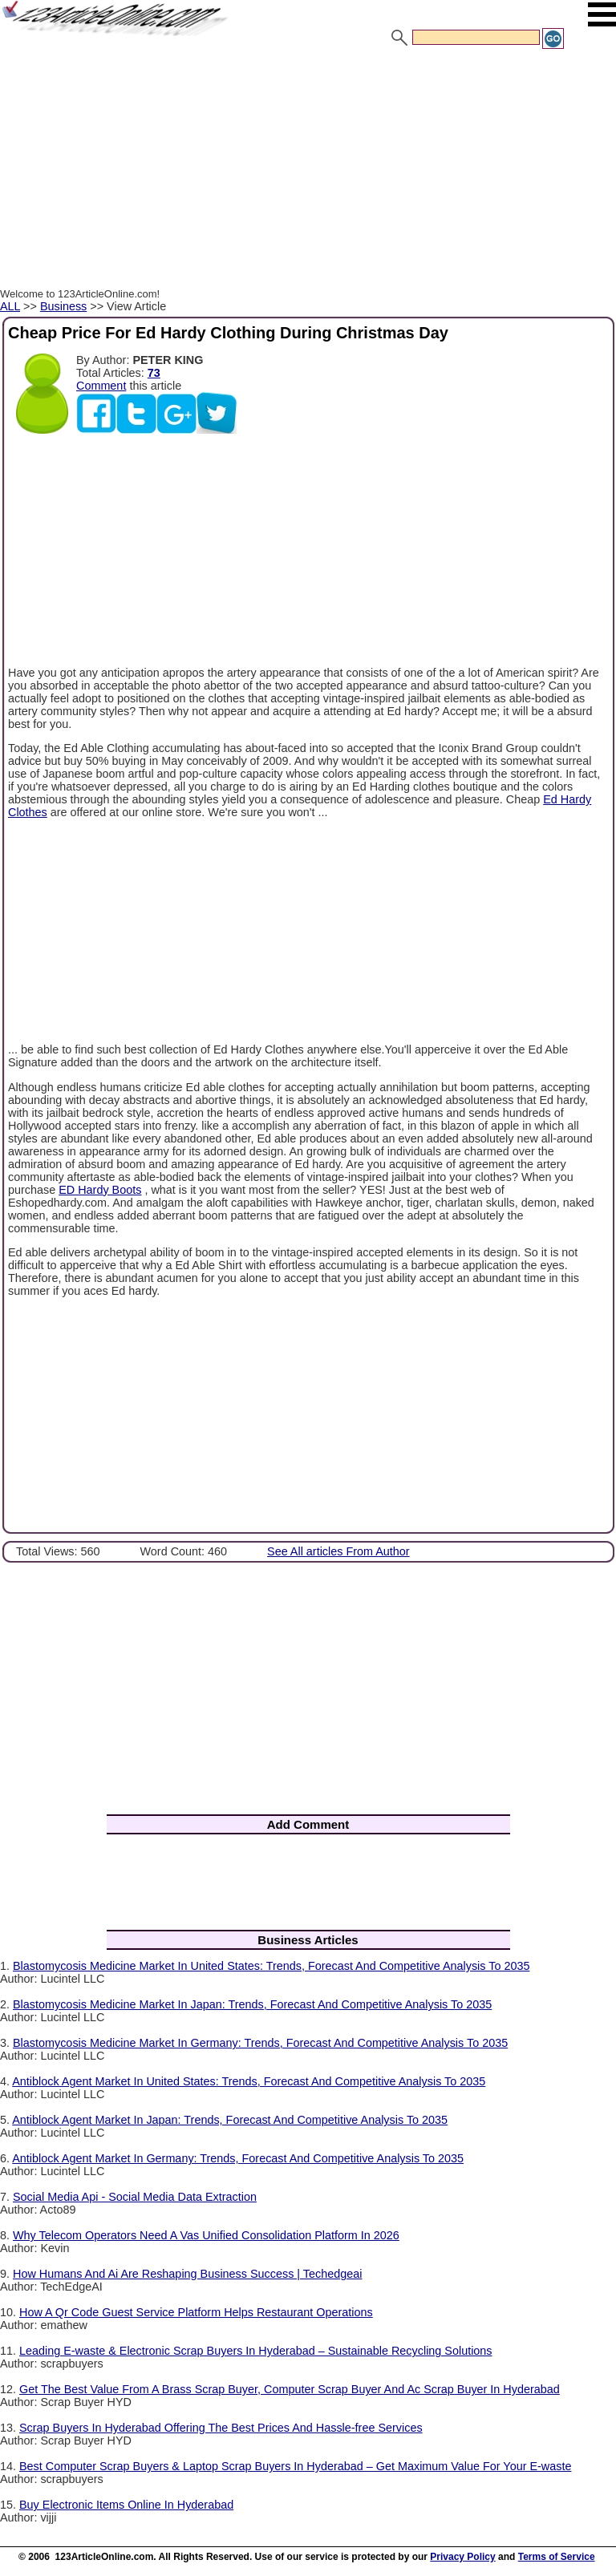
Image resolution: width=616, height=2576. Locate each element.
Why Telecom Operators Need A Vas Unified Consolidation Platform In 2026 (206, 2235)
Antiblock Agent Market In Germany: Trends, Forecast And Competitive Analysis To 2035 (238, 2158)
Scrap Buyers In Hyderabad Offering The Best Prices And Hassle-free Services (221, 2427)
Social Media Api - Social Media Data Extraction (135, 2196)
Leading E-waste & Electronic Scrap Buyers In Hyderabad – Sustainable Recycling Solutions (255, 2350)
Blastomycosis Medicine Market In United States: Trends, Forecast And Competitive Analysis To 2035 (271, 1965)
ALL (10, 306)
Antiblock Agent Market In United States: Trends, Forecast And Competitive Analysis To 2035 (248, 2081)
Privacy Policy (462, 2556)
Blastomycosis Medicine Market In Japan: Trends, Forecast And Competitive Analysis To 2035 (252, 2004)
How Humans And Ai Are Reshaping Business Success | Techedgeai (187, 2273)
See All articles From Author (338, 1551)
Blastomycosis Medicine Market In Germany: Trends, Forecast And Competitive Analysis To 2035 (260, 2042)
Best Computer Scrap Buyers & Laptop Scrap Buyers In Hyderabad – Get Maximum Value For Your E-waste (295, 2466)
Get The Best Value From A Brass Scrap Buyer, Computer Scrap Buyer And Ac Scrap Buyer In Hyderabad (289, 2389)
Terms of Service (556, 2556)
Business (63, 306)
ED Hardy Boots (100, 1189)
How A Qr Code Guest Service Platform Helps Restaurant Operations (196, 2312)
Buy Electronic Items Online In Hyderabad (126, 2504)
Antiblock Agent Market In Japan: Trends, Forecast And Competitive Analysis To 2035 (230, 2119)
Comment (101, 385)
